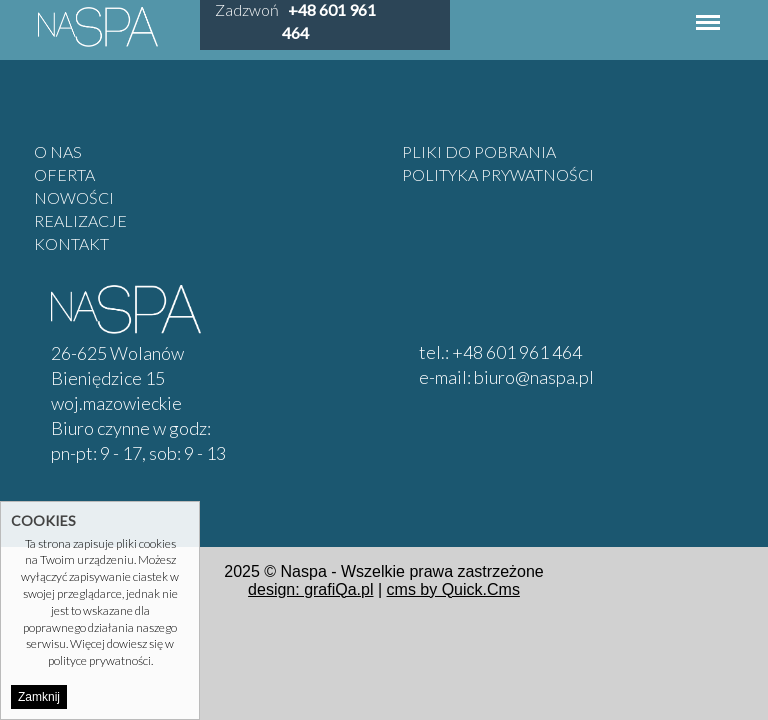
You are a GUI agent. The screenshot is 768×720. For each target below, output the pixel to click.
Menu (708, 12)
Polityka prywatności (498, 174)
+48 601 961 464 (517, 352)
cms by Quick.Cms (453, 589)
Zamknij (39, 697)
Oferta (64, 174)
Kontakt (71, 243)
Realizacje (80, 220)
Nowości (74, 197)
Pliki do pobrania (479, 151)
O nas (58, 151)
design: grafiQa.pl (310, 589)
